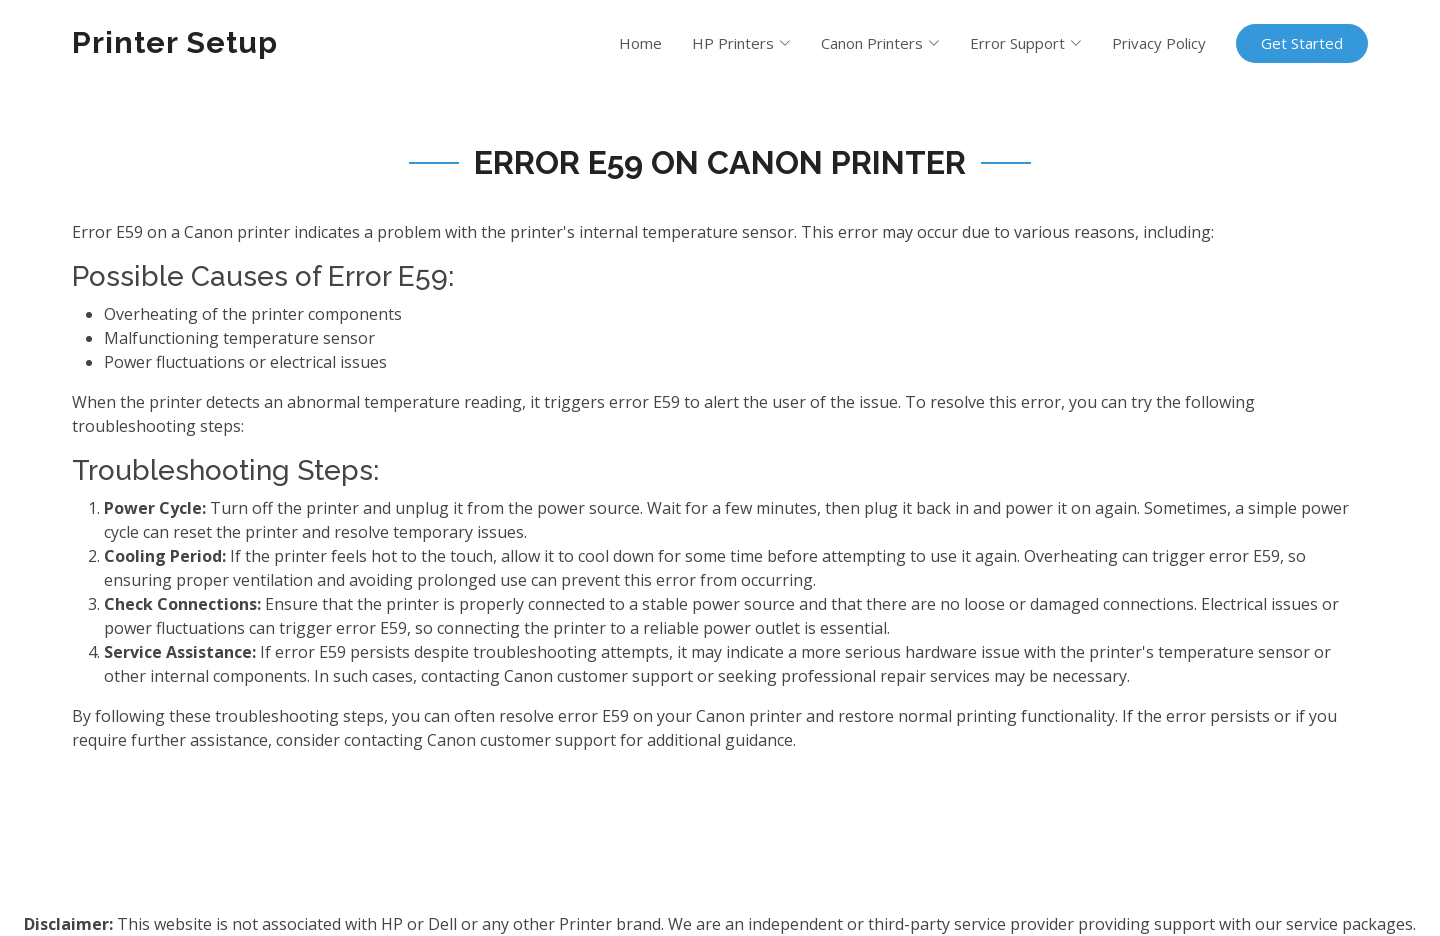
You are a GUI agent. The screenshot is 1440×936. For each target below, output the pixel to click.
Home (640, 43)
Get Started (1302, 43)
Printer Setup (175, 42)
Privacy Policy (1159, 43)
